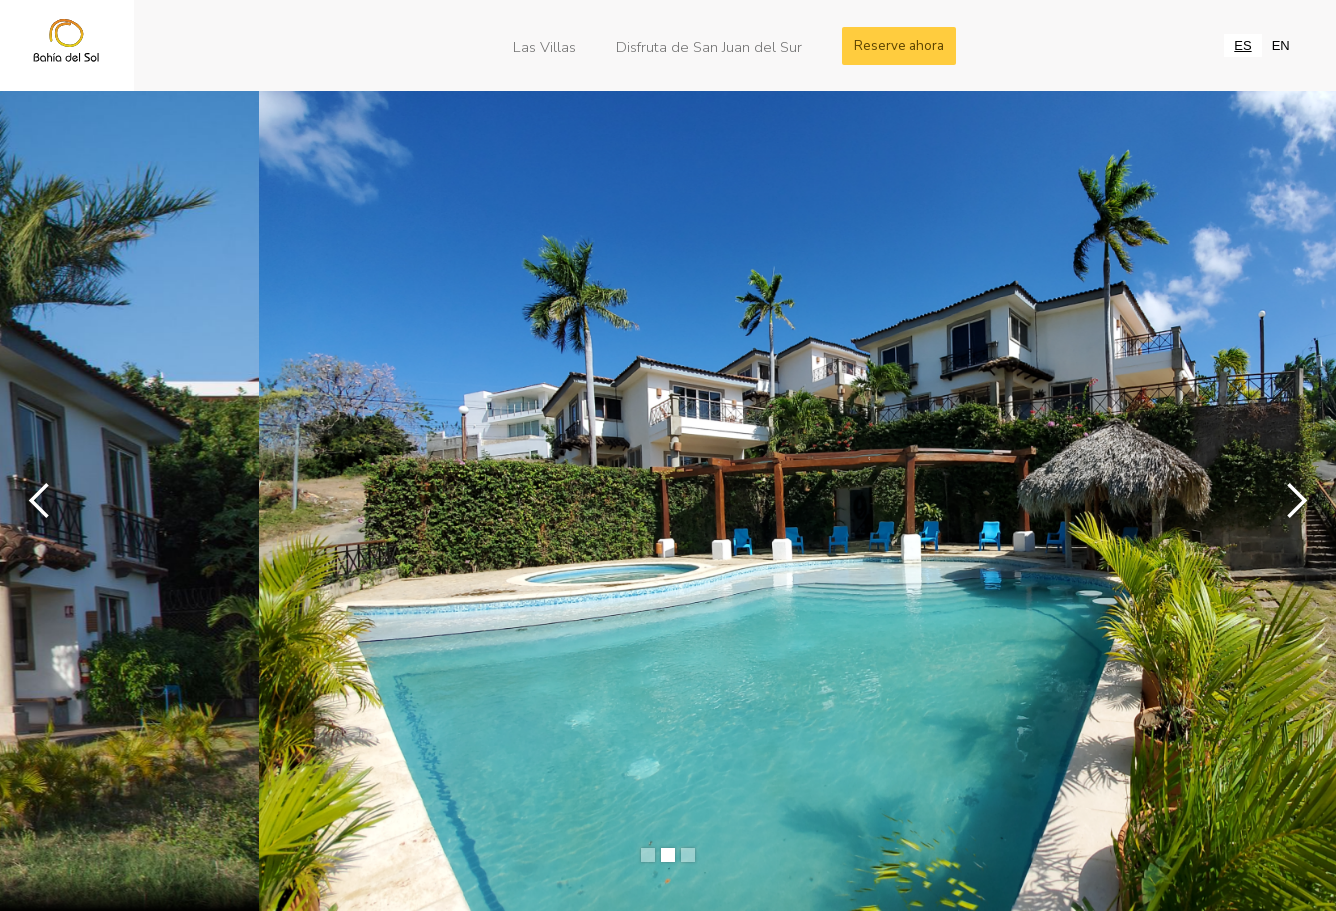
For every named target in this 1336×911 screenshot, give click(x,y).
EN (1281, 45)
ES (1242, 45)
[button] (40, 501)
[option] (1281, 45)
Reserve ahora (899, 45)
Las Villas (544, 45)
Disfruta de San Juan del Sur (709, 45)
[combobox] (1242, 45)
